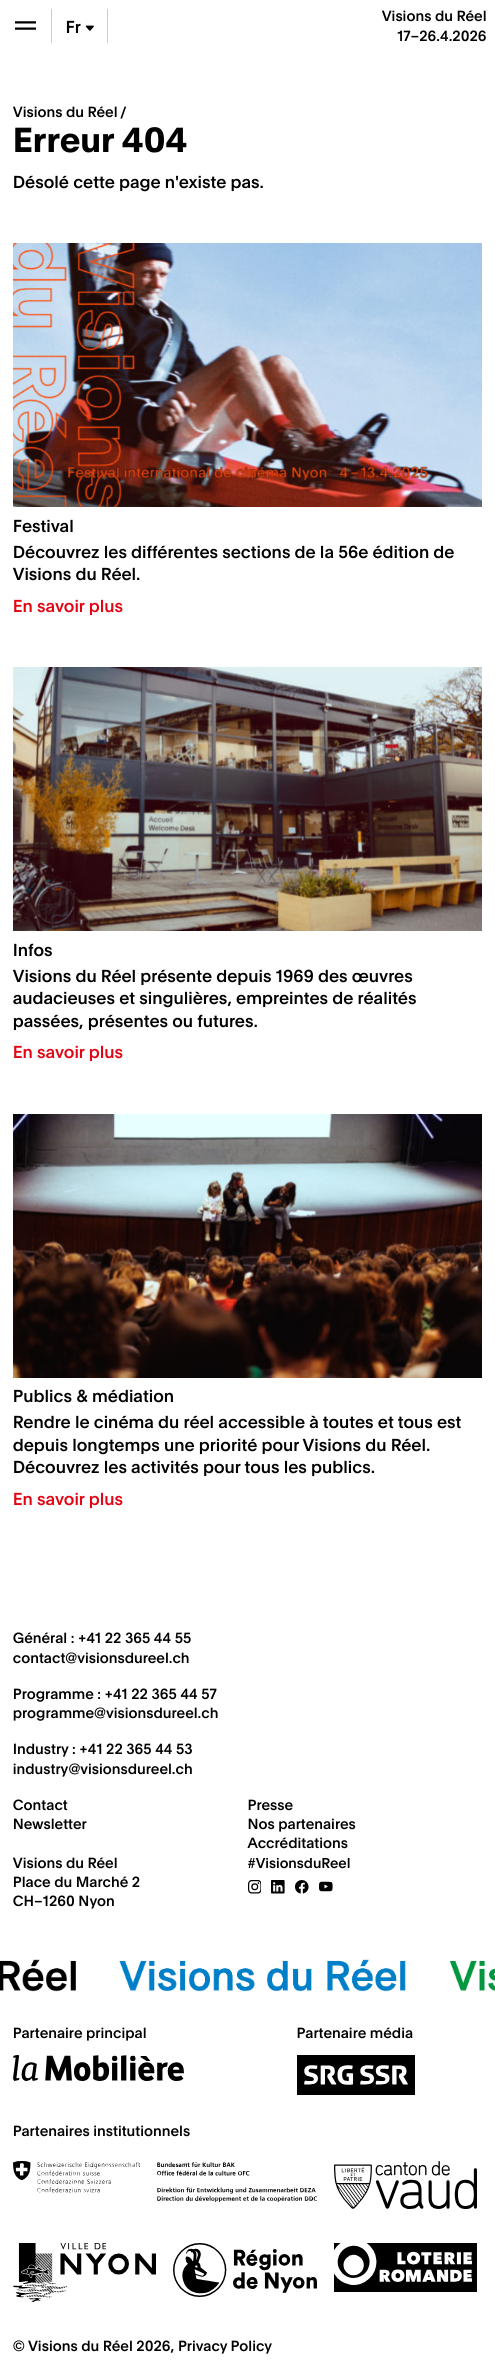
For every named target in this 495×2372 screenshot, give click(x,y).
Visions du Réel (65, 111)
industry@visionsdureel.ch (103, 1768)
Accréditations (298, 1842)
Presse (271, 1804)
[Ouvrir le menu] (25, 25)
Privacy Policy (225, 2345)
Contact (40, 1804)
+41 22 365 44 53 (135, 1748)
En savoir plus (68, 605)
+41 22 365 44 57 (161, 1693)
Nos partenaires (302, 1823)
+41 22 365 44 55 (134, 1637)
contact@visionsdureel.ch (101, 1657)
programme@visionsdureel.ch (116, 1712)
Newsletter (50, 1823)
